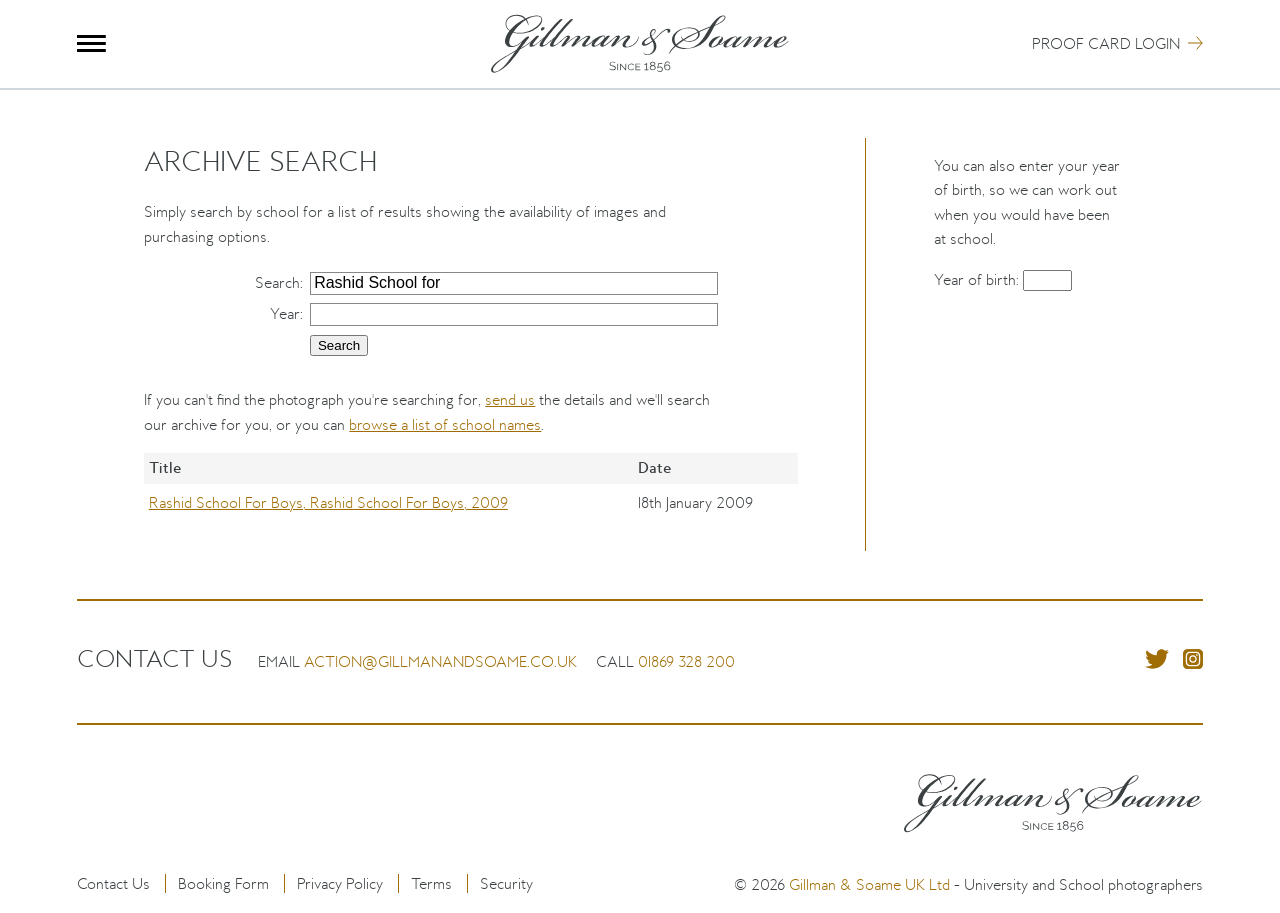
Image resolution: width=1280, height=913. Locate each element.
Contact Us (113, 883)
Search (277, 282)
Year (285, 313)
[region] (470, 502)
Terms (431, 883)
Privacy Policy (340, 883)
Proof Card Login (1106, 43)
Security (506, 883)
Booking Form (223, 883)
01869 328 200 (686, 661)
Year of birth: (978, 279)
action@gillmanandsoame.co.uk (440, 661)
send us (510, 399)
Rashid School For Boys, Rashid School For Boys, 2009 (328, 502)
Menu (91, 43)
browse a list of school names (445, 424)
